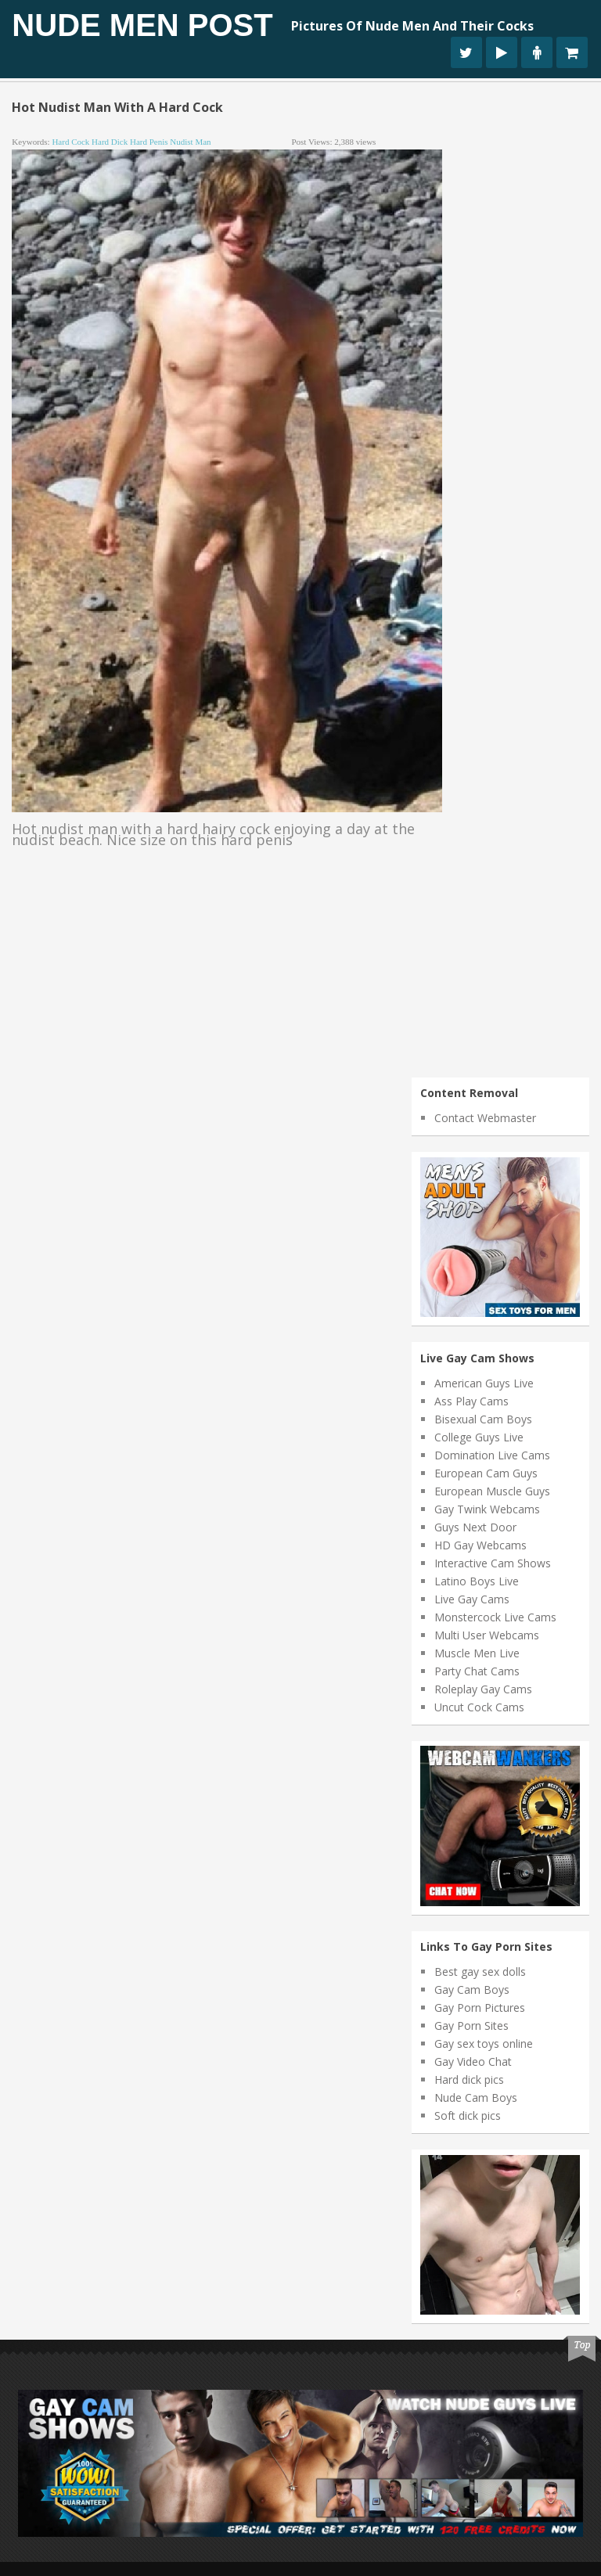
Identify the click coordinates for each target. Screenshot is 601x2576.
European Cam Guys (486, 1473)
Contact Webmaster (485, 1117)
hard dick (110, 141)
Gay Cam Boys (471, 1989)
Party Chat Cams (477, 1671)
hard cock (70, 141)
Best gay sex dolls (480, 1971)
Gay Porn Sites (471, 2025)
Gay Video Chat (473, 2061)
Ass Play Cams (471, 1401)
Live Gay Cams (471, 1599)
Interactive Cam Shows (492, 1563)
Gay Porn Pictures (479, 2007)
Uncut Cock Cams (479, 1707)
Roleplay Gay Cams (483, 1689)
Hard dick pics (469, 2079)
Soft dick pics (467, 2115)
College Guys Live (479, 1437)
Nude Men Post (142, 25)
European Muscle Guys (492, 1491)
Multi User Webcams (486, 1635)
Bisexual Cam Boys (483, 1419)
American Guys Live (484, 1383)
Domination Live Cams (492, 1455)
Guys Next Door (475, 1527)
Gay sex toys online (483, 2043)
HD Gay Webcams (480, 1545)
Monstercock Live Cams (495, 1617)
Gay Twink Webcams (487, 1509)
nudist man (190, 141)
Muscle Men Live (477, 1653)
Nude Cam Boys (475, 2097)
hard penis (149, 141)
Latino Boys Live (476, 1581)
